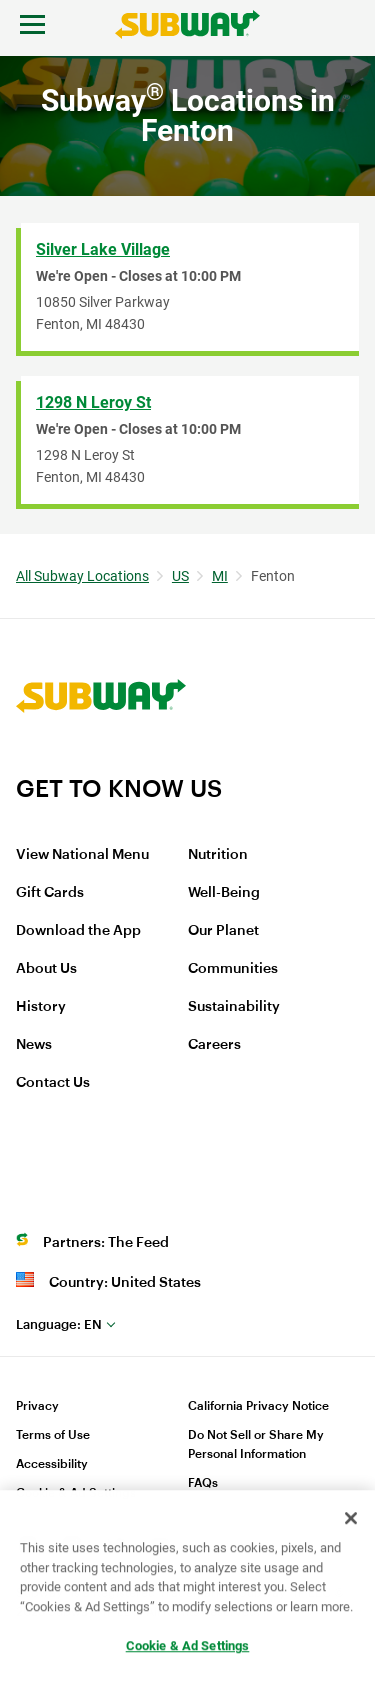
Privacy (37, 1406)
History (41, 1007)
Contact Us (53, 1083)
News (34, 1045)
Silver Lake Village (103, 249)
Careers (214, 1045)
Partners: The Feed (106, 1243)
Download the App (78, 931)
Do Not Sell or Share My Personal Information (256, 1444)
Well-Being (224, 893)
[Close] (351, 1520)
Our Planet (223, 931)
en (59, 1324)
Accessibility (52, 1464)
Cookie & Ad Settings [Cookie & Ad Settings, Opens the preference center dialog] (188, 1647)
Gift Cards (50, 893)
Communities (233, 969)
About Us (46, 969)
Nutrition (218, 855)
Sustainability (234, 1007)
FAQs (203, 1483)
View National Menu (82, 855)
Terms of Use (53, 1435)
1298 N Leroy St (93, 402)
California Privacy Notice (258, 1406)
